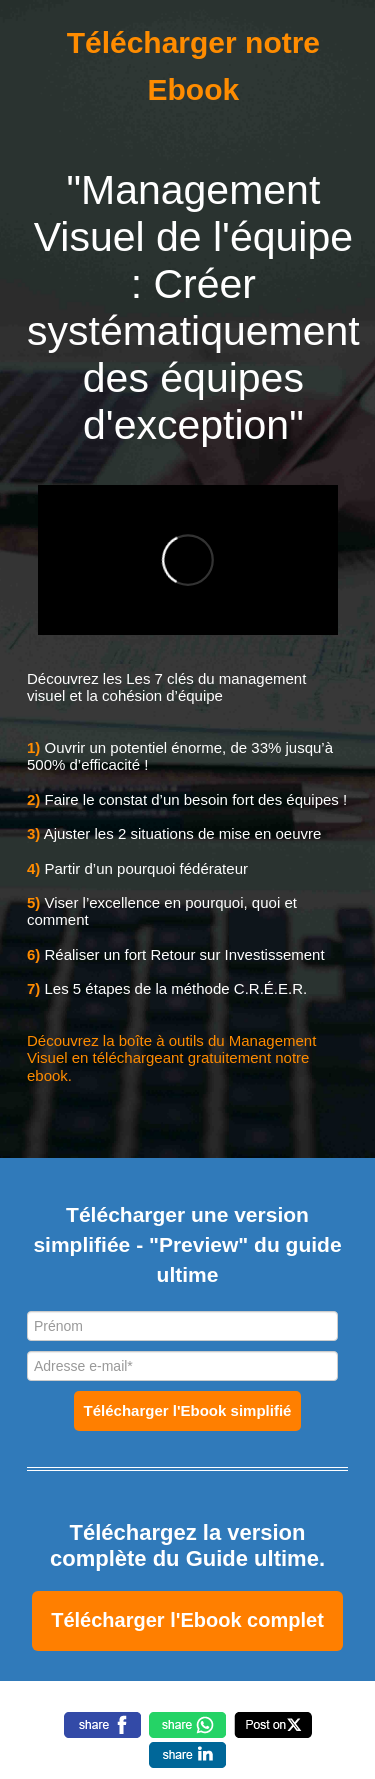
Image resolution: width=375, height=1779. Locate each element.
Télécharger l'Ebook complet (187, 1620)
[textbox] (187, 1621)
